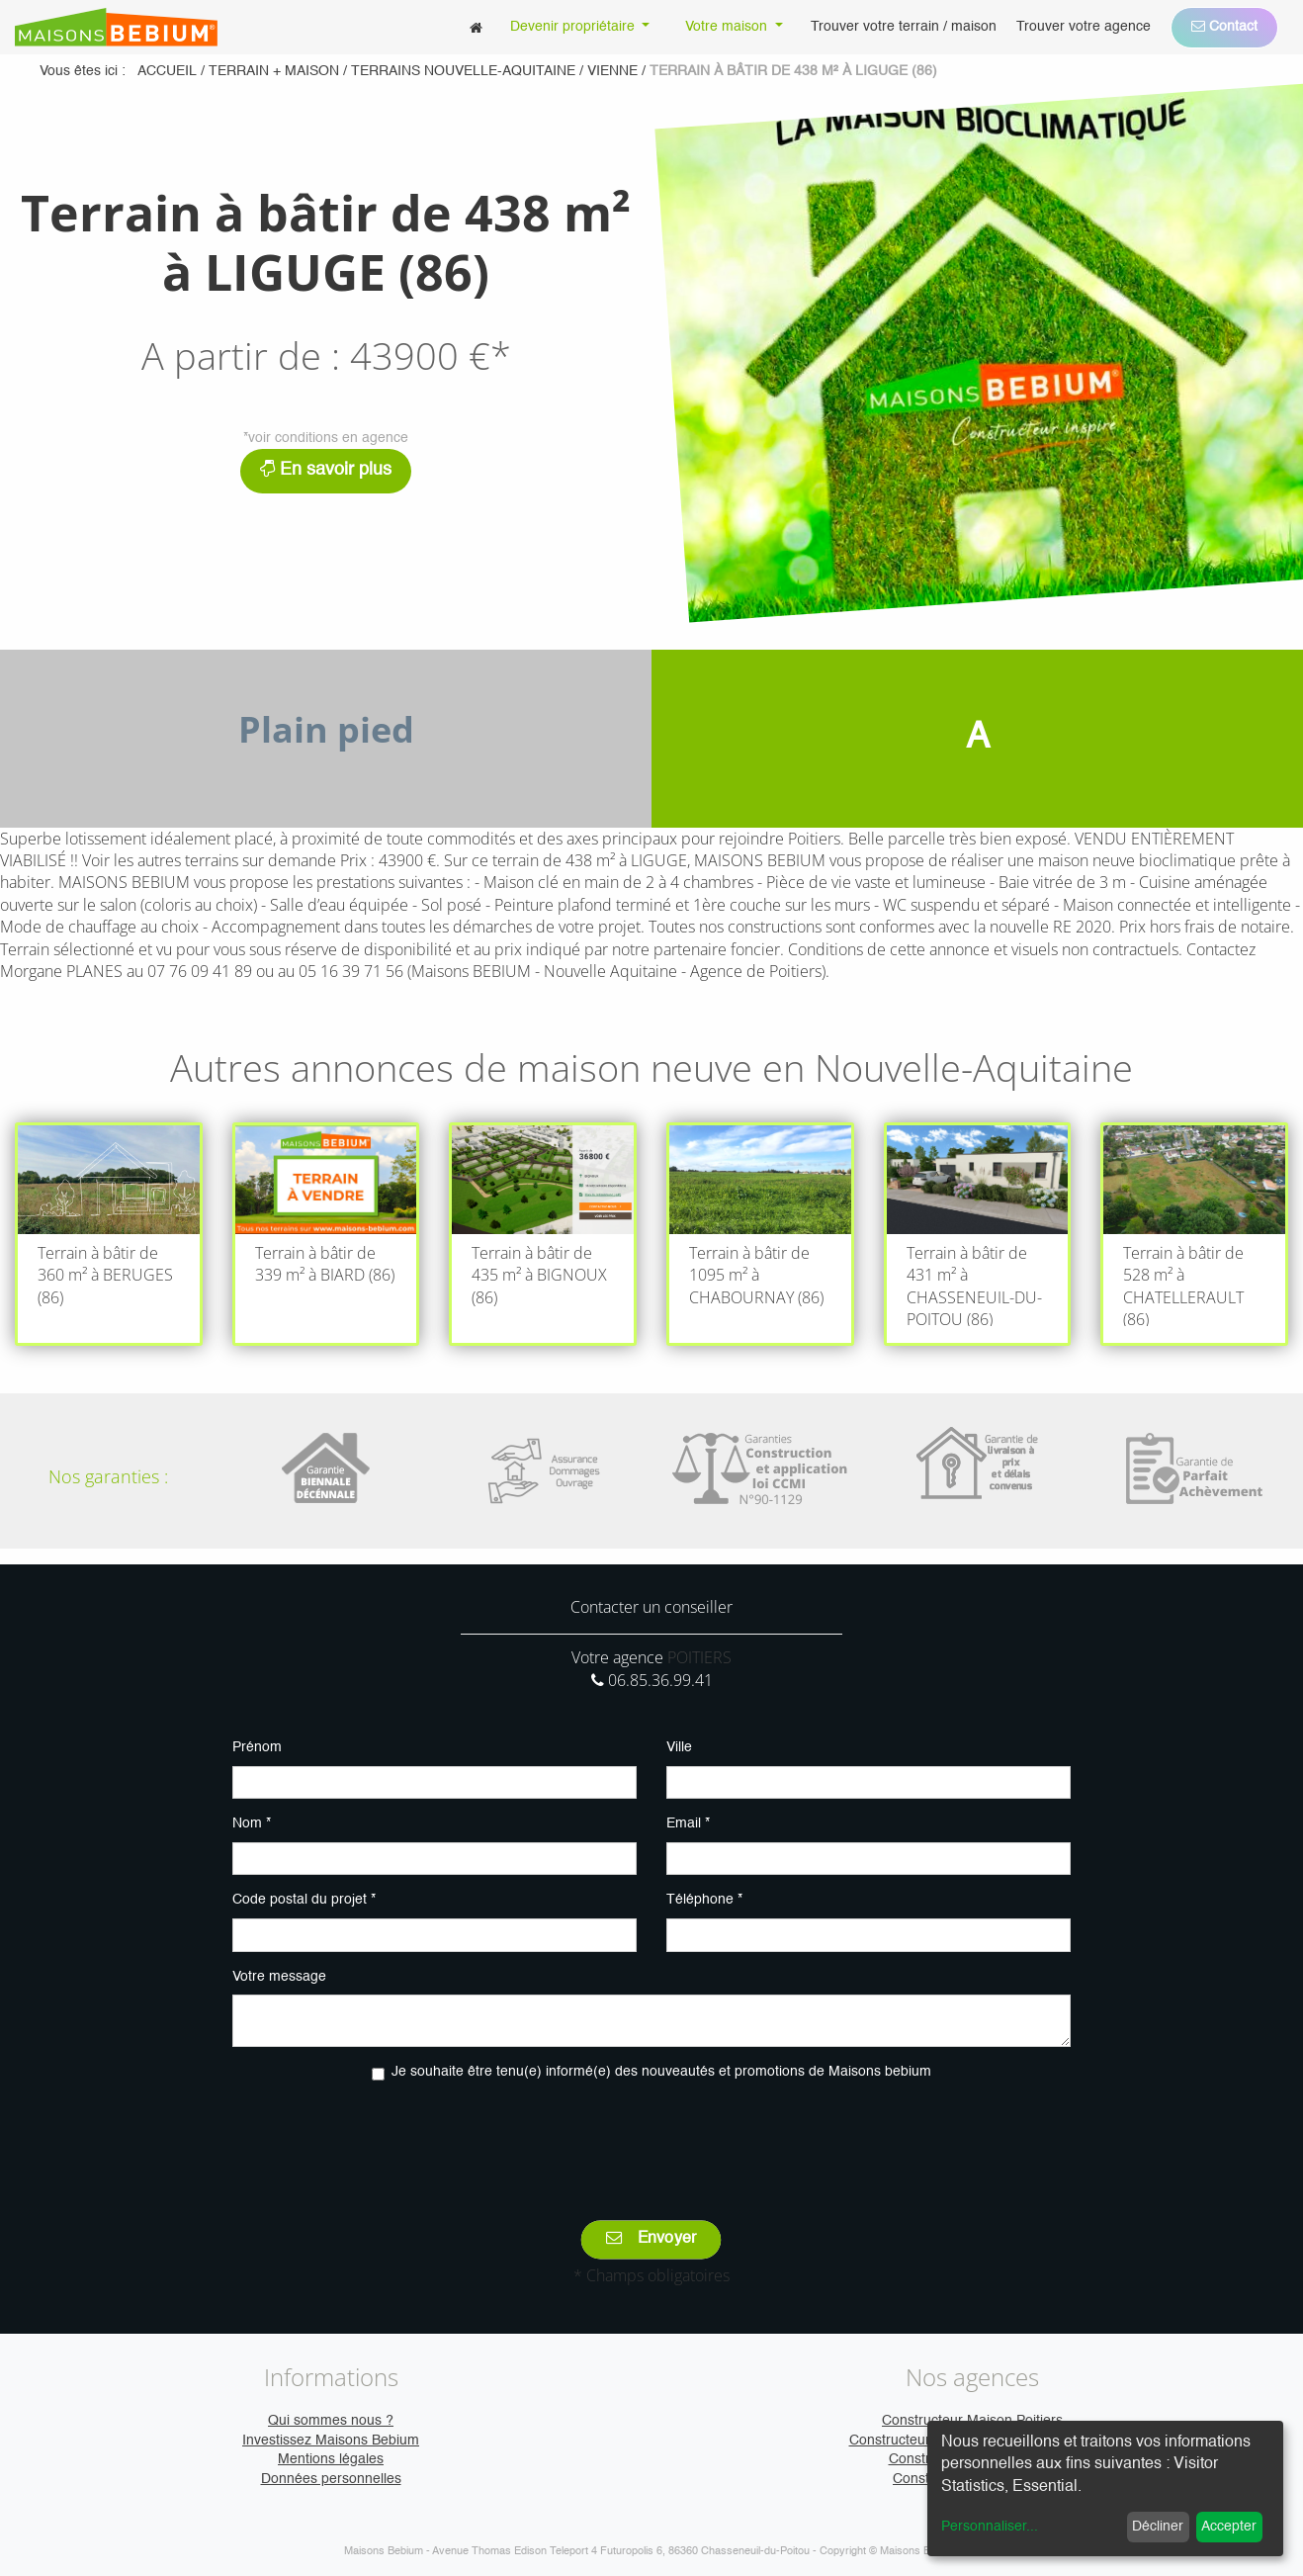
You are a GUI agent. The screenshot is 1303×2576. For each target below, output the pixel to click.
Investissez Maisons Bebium (330, 2440)
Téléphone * (704, 1900)
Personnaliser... (989, 2526)
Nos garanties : (108, 1476)
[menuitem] (476, 27)
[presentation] (651, 2137)
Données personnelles (331, 2479)
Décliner (1157, 2526)
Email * (688, 1823)
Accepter (1229, 2526)
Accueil (167, 71)
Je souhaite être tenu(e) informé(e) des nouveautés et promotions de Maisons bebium (661, 2072)
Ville (679, 1747)
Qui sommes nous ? (330, 2421)
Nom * (251, 1823)
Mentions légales (331, 2459)
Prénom (257, 1747)
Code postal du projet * (304, 1900)
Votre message (279, 1977)
